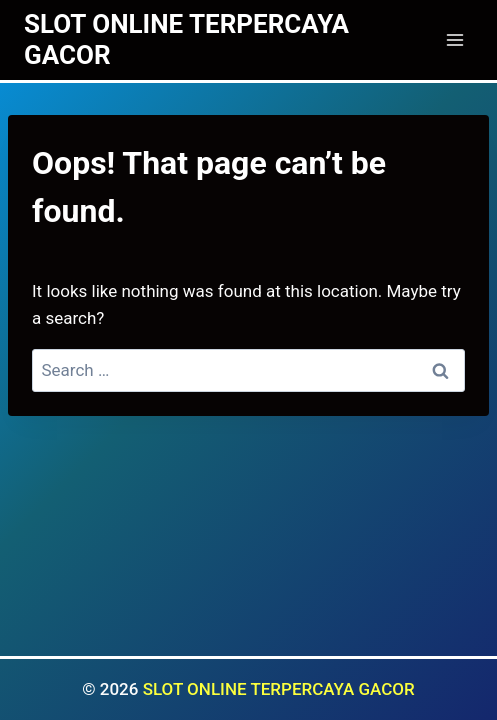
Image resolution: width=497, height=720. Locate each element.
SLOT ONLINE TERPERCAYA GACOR (279, 689)
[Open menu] (454, 39)
